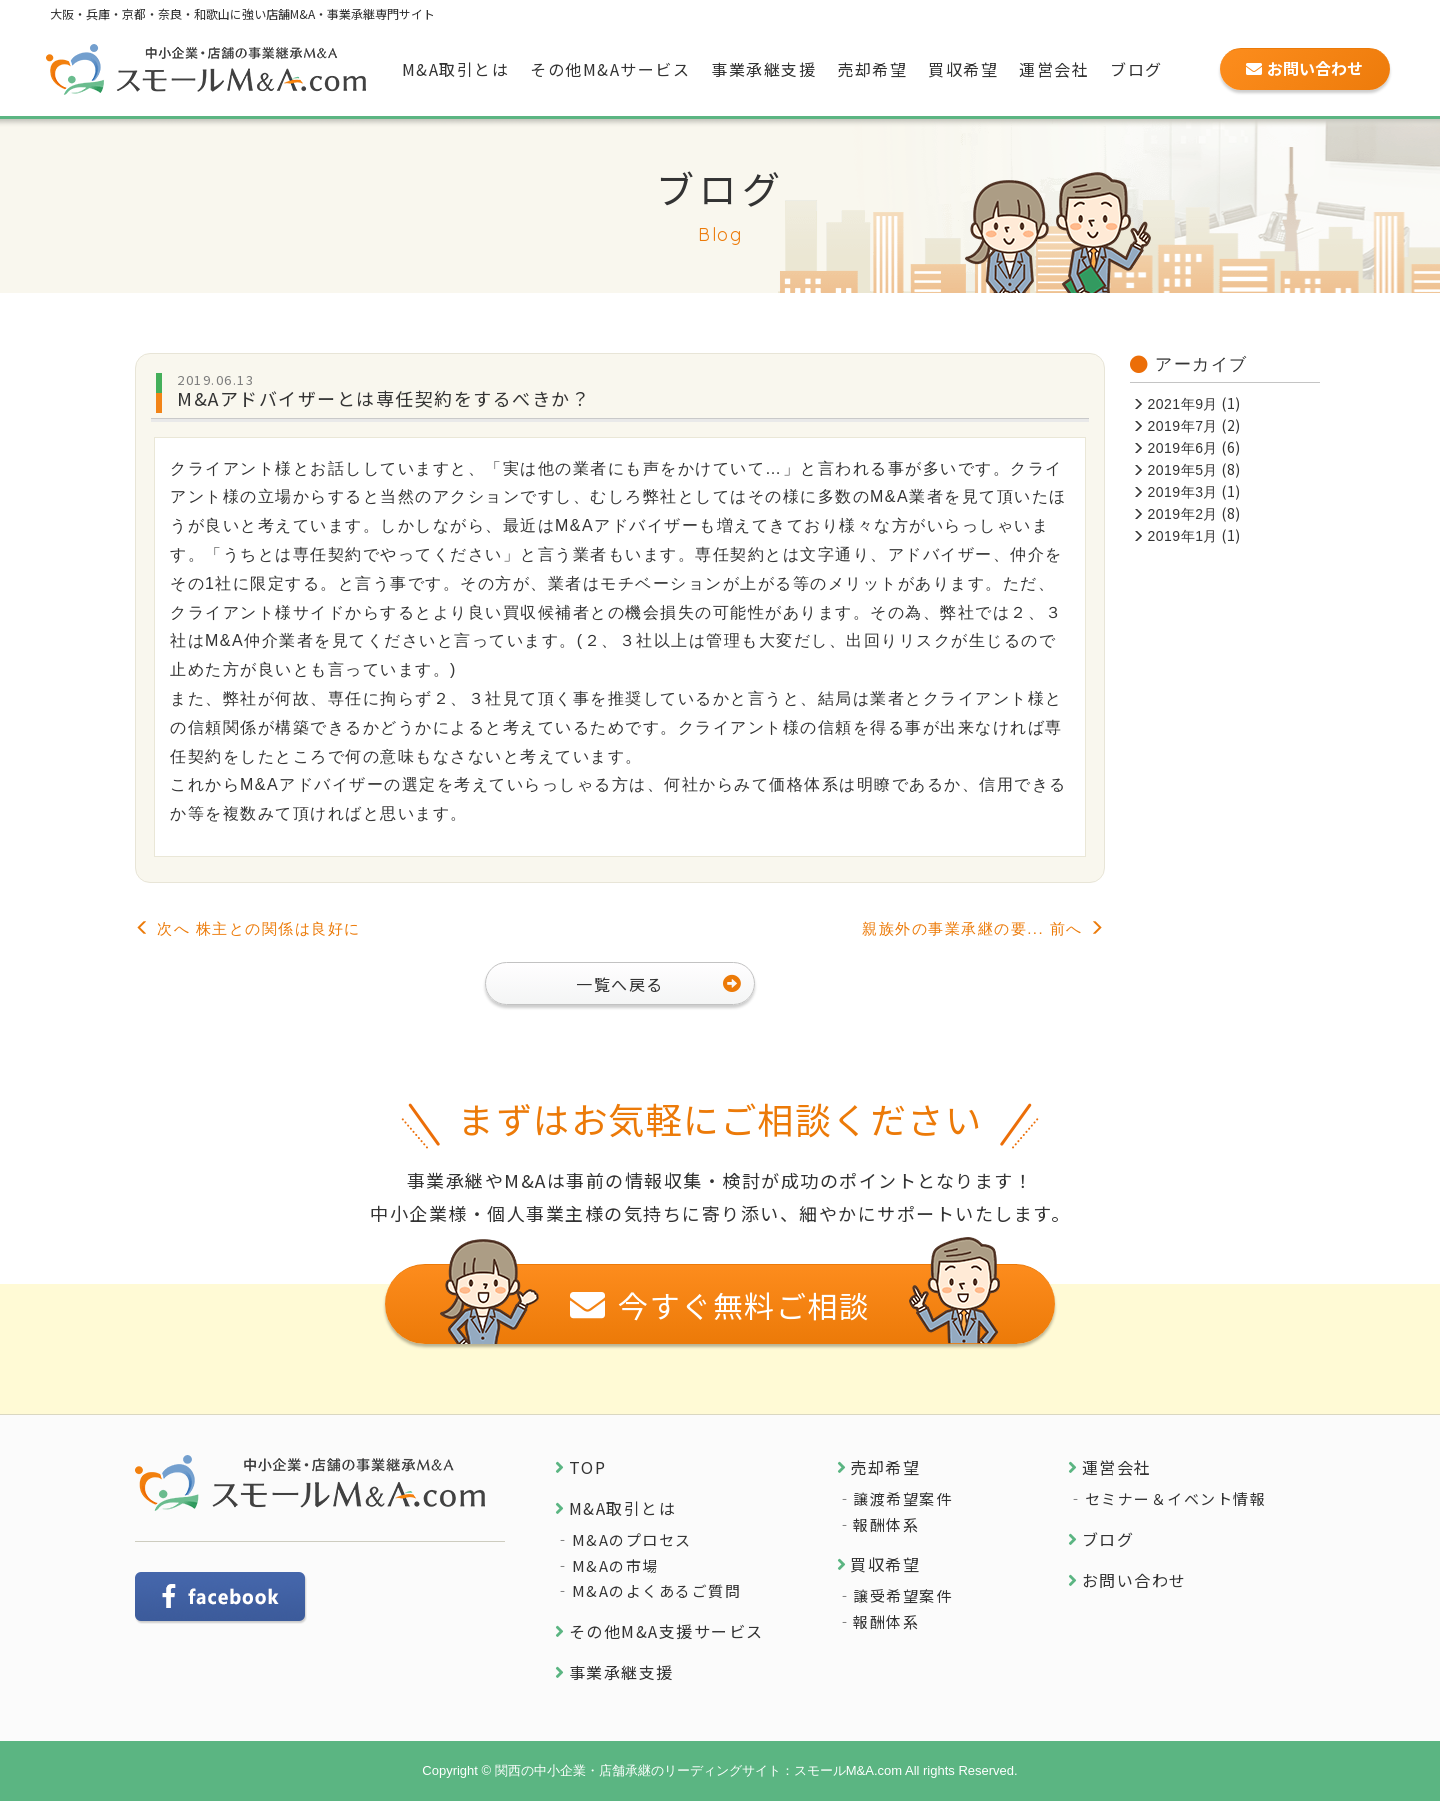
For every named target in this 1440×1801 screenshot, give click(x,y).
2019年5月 (1183, 470)
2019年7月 (1183, 426)
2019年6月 (1183, 448)
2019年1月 (1183, 536)
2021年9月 (1183, 404)
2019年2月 (1183, 514)
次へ (248, 928)
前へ (983, 928)
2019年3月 (1183, 492)
